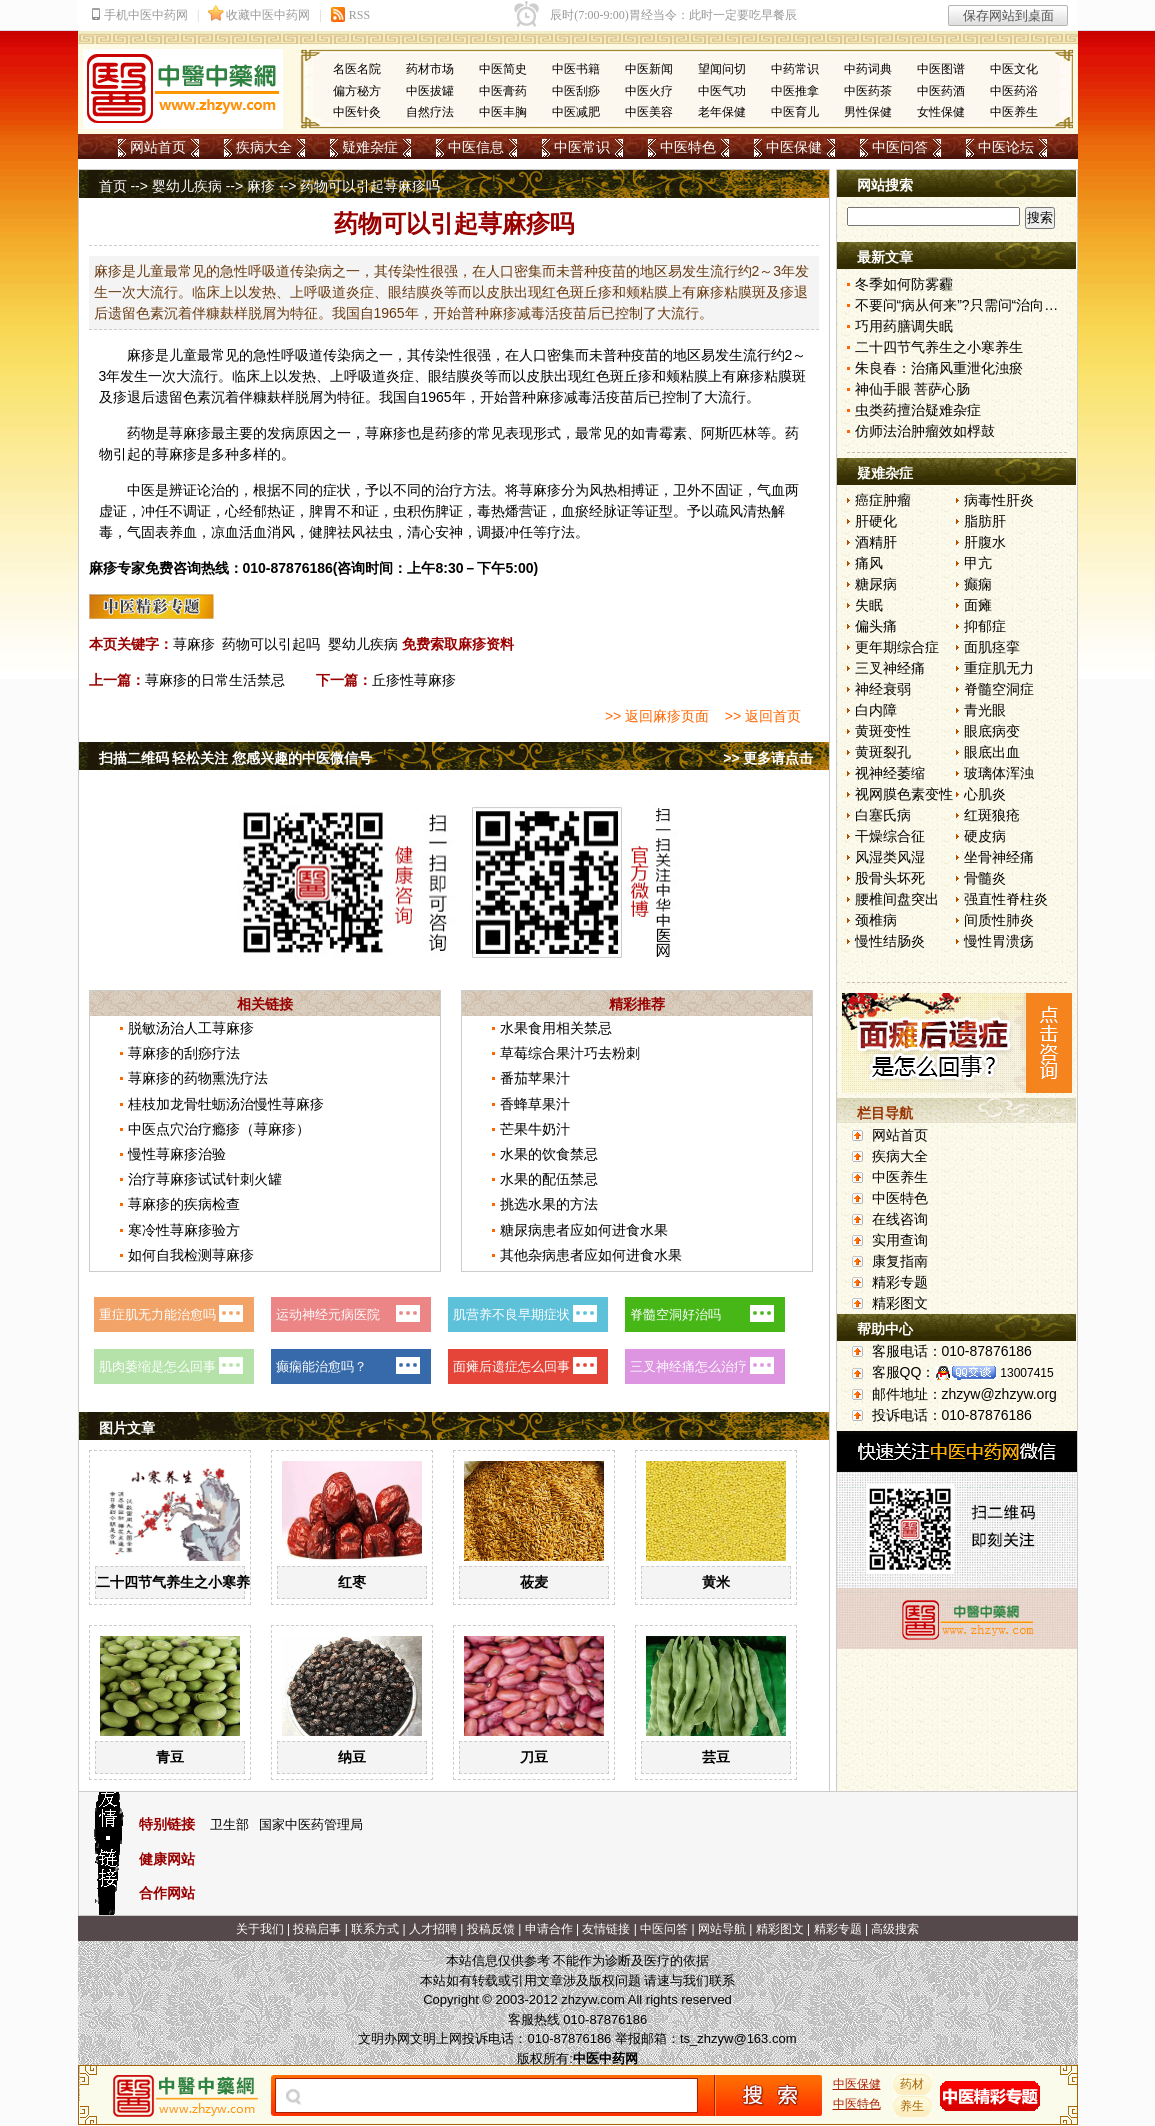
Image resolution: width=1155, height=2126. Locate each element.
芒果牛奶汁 (535, 1129)
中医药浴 (1014, 91)
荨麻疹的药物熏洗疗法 (198, 1078)
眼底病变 (992, 731)
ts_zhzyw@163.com (738, 2038)
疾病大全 (264, 147)
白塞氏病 (883, 815)
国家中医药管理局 (311, 1824)
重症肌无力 (999, 668)
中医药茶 (868, 91)
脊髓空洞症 (999, 689)
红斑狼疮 (992, 815)
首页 (113, 186)
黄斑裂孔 (883, 752)
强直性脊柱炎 (1006, 899)
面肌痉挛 (992, 647)
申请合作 (549, 1929)
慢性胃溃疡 (999, 941)
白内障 (876, 710)
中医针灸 (357, 112)
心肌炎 (985, 794)
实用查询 (900, 1240)
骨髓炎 (985, 878)
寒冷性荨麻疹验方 (184, 1230)
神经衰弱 (883, 689)
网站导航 (722, 1929)
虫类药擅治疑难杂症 (918, 410)
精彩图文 (900, 1303)
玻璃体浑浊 (999, 773)
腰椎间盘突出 (897, 899)
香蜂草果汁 (535, 1104)
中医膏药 (503, 91)
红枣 (352, 1582)
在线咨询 (900, 1219)
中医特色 (688, 147)
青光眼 (985, 710)
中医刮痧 (576, 91)
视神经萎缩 (890, 773)
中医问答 (900, 147)
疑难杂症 (370, 147)
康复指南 (900, 1261)
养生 (912, 2106)
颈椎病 (876, 920)
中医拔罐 (430, 91)
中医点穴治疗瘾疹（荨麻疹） (219, 1129)
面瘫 (978, 605)
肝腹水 (985, 542)
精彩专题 (900, 1282)
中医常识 (582, 147)
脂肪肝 (985, 521)
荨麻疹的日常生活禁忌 (215, 680)
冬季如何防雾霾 (904, 284)
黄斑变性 (883, 731)
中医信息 (476, 147)
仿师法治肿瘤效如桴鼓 (925, 431)
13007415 (1026, 1373)
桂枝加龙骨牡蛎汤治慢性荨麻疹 (226, 1104)
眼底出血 (992, 752)
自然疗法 (430, 112)
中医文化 (1014, 69)
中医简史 (503, 69)
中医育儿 (795, 112)
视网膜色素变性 (904, 794)
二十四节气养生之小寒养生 (180, 1582)
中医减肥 (576, 112)
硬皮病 (985, 836)
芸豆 (716, 1757)
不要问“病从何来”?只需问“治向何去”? (970, 305)
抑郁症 (985, 626)
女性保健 (941, 112)
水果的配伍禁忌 (549, 1179)
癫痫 (978, 584)
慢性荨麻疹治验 (177, 1154)
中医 (141, 490)
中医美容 (649, 112)
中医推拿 (795, 91)
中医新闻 (649, 69)
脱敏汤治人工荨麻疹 (191, 1028)
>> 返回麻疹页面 (657, 716)
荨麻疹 (194, 644)
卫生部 (229, 1824)
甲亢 (978, 563)
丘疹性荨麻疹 (414, 680)
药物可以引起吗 (271, 644)
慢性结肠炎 (890, 941)
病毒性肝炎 (999, 500)
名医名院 (357, 69)
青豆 (170, 1757)
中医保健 (794, 147)
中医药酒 (941, 91)
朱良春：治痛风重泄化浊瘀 (939, 368)
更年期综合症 (897, 647)
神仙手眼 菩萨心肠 (913, 389)
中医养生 (1014, 112)
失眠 (869, 605)
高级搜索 (895, 1929)
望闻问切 (722, 69)
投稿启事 (317, 1929)
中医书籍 (576, 69)
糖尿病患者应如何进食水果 (584, 1230)
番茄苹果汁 (535, 1078)
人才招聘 (433, 1929)
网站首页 (158, 147)
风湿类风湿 (890, 857)
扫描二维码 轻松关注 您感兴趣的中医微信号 (236, 758)
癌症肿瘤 (883, 500)
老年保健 (722, 112)
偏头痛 (876, 626)
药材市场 (430, 69)
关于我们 (260, 1929)
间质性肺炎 (999, 920)
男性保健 (868, 112)
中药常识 (795, 69)
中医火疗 (649, 91)
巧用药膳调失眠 (904, 326)
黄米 (716, 1582)
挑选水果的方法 (549, 1204)
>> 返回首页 (763, 716)
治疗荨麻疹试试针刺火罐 (205, 1179)
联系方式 (375, 1929)
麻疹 (261, 186)
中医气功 (722, 91)
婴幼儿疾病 (187, 186)
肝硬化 (876, 521)
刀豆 (534, 1757)
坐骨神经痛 (999, 857)
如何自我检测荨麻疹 (191, 1255)
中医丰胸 (503, 112)
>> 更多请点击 (768, 758)
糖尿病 (876, 584)
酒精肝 (876, 542)
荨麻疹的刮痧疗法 (184, 1053)
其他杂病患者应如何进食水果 (591, 1255)
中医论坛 (1006, 147)
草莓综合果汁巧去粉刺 (570, 1053)
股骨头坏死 (890, 878)
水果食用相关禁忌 (556, 1028)
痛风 (869, 563)
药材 (912, 2084)
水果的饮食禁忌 (549, 1154)
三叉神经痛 (890, 668)
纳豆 (352, 1757)
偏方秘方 (357, 91)
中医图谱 (941, 69)
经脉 (603, 511)
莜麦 (534, 1582)
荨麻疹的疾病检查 (184, 1204)
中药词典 (868, 69)
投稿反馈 (491, 1929)
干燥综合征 (890, 836)
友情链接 (606, 1929)
